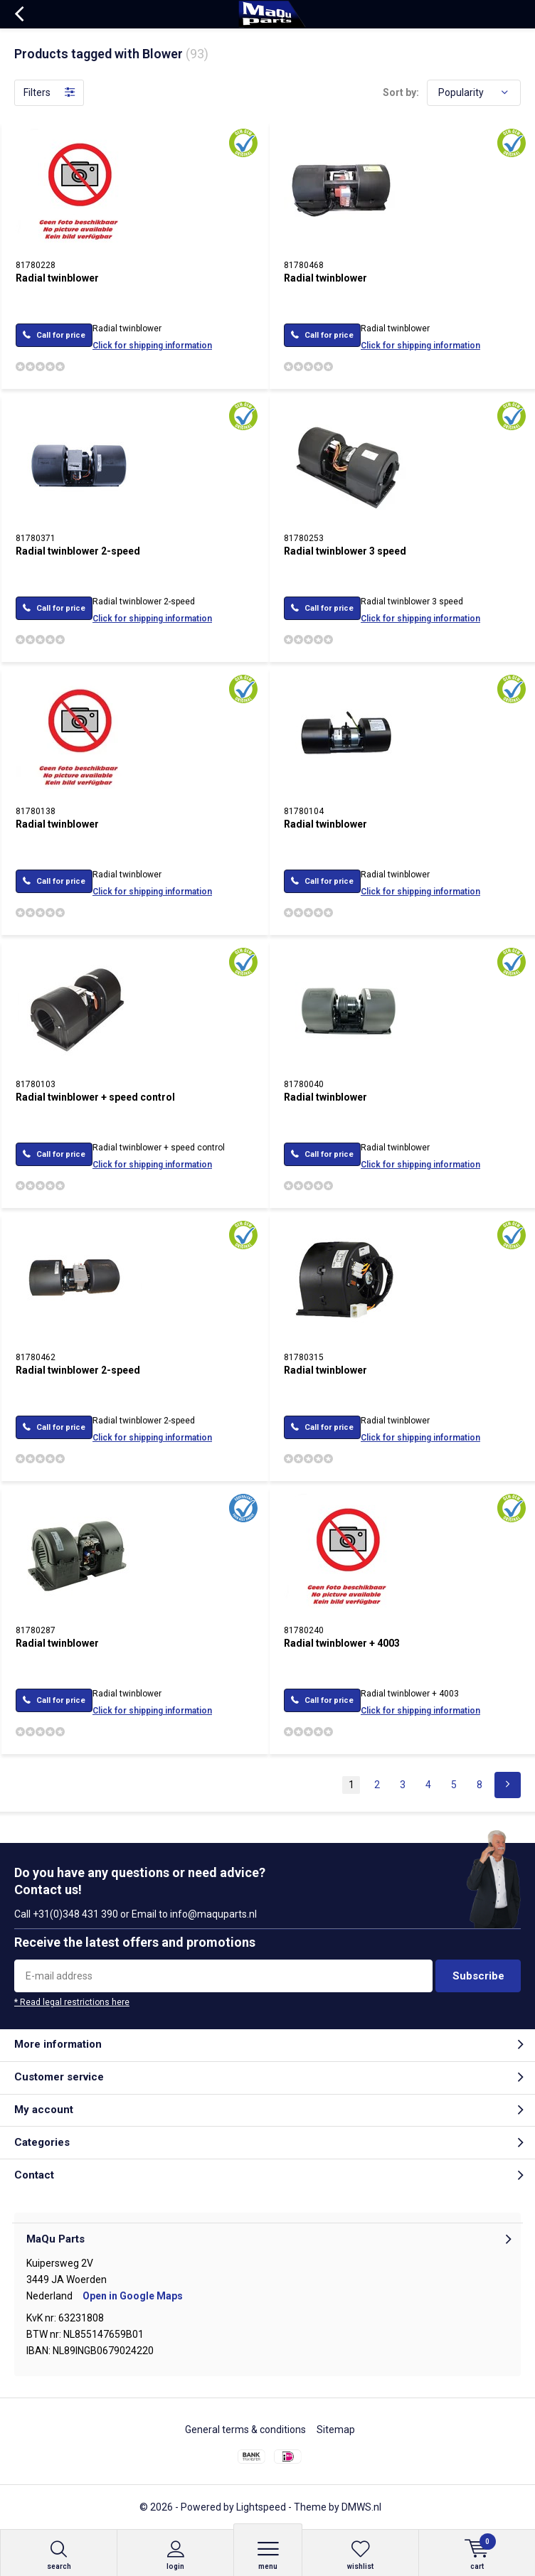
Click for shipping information (152, 346)
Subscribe (478, 1976)
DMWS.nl (361, 2507)
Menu (268, 2555)
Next (507, 1785)
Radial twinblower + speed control (95, 1097)
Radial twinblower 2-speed (78, 551)
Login (175, 2555)
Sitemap (336, 2429)
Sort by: (401, 92)
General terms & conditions (245, 2429)
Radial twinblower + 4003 (342, 1643)
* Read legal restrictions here (71, 2002)
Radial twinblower (57, 278)
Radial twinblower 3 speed (345, 551)
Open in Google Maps (133, 2296)
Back (18, 14)
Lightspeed (261, 2507)
